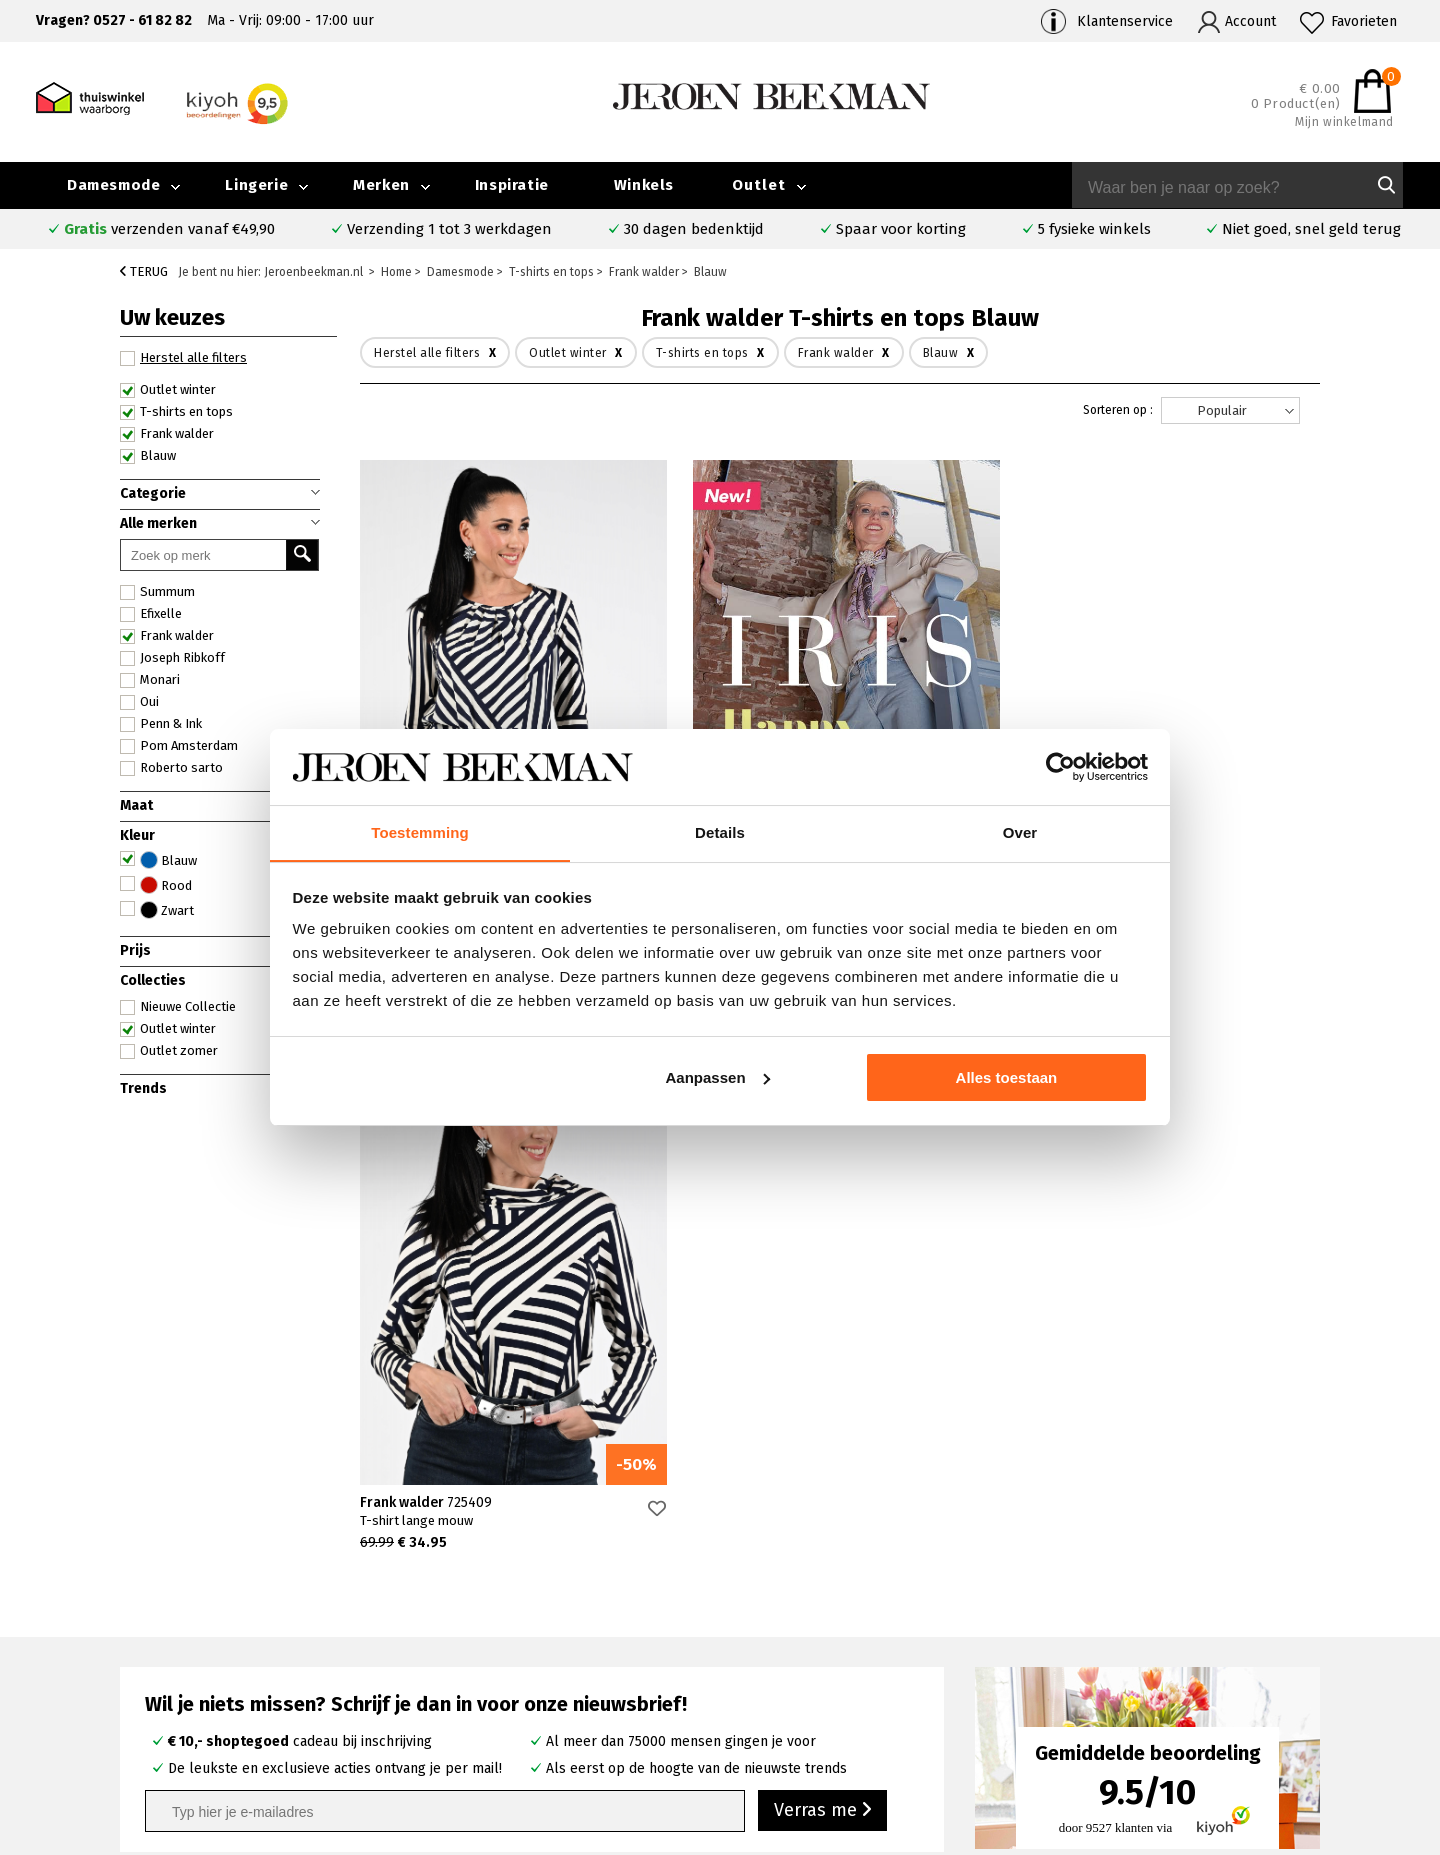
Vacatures (1293, 1687)
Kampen (517, 1641)
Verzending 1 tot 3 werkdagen (449, 229)
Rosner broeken (819, 1618)
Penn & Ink (161, 724)
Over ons (1114, 1618)
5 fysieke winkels (1094, 229)
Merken (381, 185)
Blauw (148, 456)
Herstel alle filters (183, 358)
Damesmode (113, 185)
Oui (139, 702)
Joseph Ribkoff (172, 658)
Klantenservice (1125, 21)
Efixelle (151, 614)
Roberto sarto (171, 768)
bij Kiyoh (408, 1827)
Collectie (1290, 1618)
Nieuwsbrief (1123, 1687)
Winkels (644, 185)
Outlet (759, 185)
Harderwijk (525, 1710)
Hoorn (510, 1664)
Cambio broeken (820, 1664)
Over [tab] (1020, 832)
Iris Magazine (1304, 1664)
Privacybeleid (1128, 1733)
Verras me (822, 1285)
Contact (181, 1642)
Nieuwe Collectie (178, 1007)
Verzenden (191, 1665)
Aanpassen (718, 1077)
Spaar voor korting (901, 229)
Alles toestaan (1007, 1077)
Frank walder (167, 434)
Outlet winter (168, 390)
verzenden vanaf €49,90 (169, 229)
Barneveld (524, 1687)
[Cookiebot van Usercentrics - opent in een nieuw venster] (1060, 767)
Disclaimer (1295, 1710)
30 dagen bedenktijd (694, 229)
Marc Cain (797, 1687)
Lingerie (256, 185)
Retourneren (198, 1688)
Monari (150, 680)
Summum (157, 592)
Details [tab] (720, 832)
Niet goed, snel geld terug (1311, 229)
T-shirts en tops (176, 412)
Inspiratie (512, 185)
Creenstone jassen (826, 1641)
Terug (144, 271)
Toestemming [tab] (420, 832)
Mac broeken (809, 1710)
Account (1250, 21)
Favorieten (1364, 21)
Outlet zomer (169, 1051)
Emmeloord (528, 1618)
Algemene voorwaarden (1161, 1710)
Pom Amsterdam (179, 746)
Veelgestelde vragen (224, 1619)
